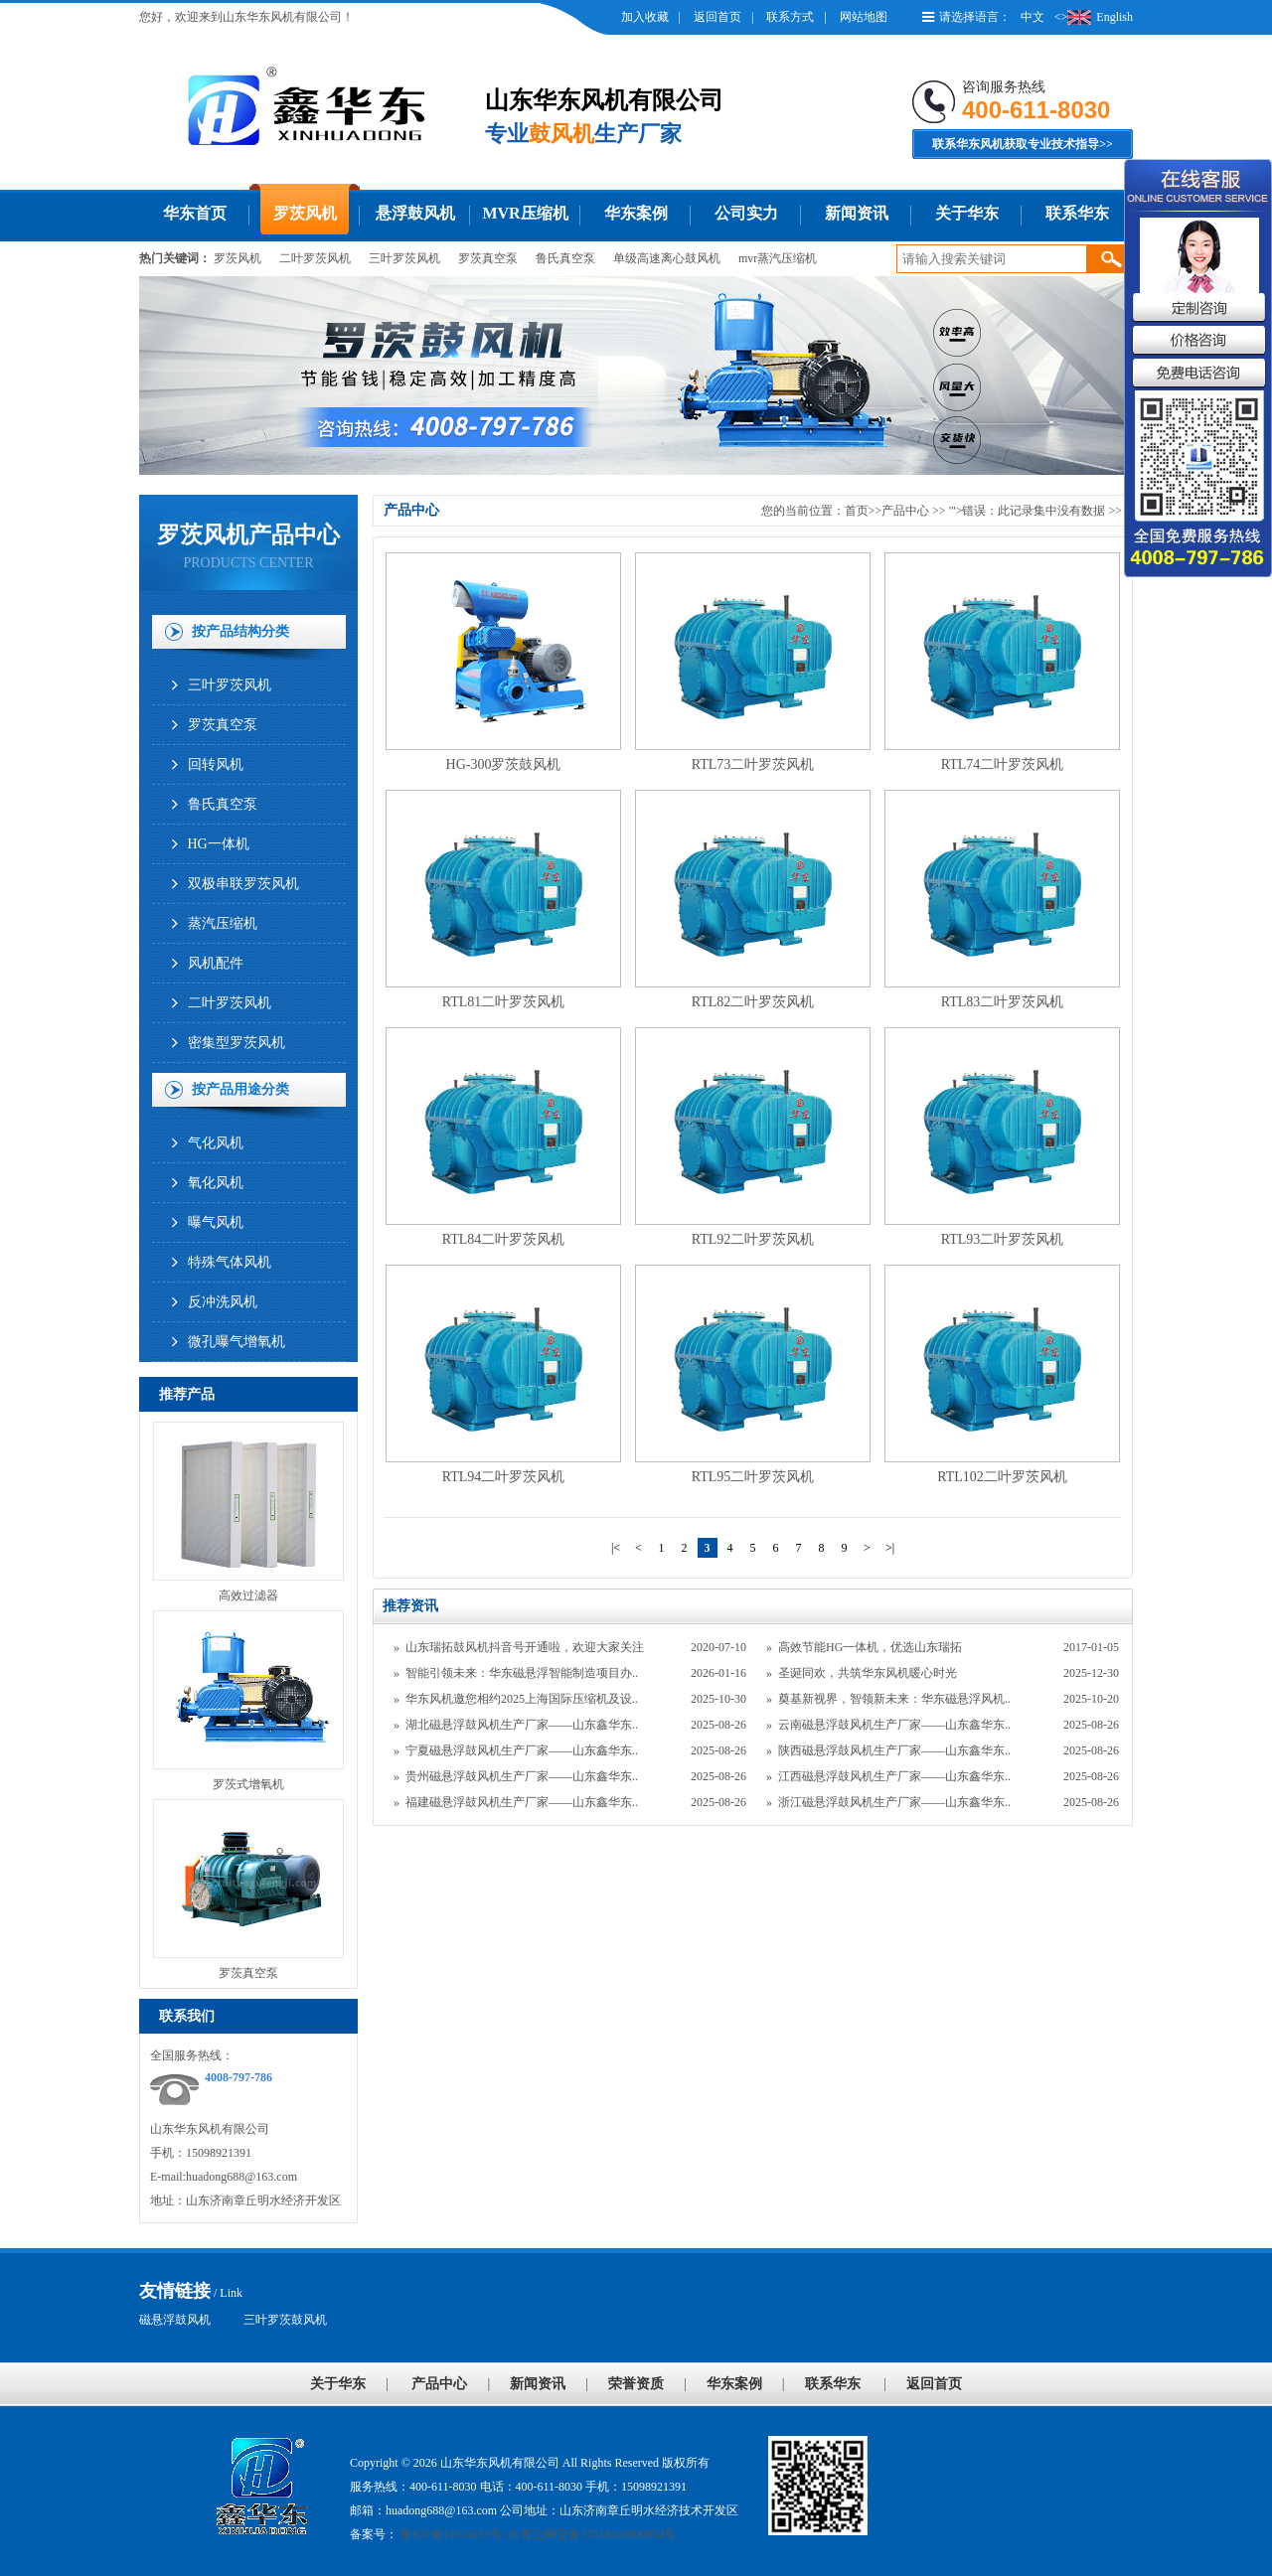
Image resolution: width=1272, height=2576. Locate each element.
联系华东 (1077, 213)
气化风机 (215, 1143)
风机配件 (215, 963)
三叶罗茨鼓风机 (285, 2320)
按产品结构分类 (240, 631)
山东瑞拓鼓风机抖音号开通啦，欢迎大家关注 (524, 1647)
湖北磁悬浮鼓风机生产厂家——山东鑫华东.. (521, 1725)
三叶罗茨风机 (404, 258)
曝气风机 (215, 1222)
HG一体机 (218, 843)
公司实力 (746, 213)
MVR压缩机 (524, 213)
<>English (1093, 17)
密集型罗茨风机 (236, 1042)
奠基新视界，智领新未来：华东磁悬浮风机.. (894, 1699)
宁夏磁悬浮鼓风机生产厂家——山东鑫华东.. (521, 1750)
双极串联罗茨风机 (243, 883)
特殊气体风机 (229, 1262)
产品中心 (905, 511)
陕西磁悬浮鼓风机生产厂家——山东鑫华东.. (894, 1750)
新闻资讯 (856, 213)
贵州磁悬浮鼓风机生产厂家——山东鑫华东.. (521, 1776)
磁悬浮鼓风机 (175, 2320)
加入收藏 (645, 17)
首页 (857, 511)
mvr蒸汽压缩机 (777, 258)
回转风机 (215, 764)
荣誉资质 (636, 2383)
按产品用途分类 (240, 1089)
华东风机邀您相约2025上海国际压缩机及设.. (521, 1699)
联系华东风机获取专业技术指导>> (1022, 144)
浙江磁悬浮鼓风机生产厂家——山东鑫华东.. (894, 1802)
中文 (1032, 17)
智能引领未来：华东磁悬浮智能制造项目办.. (521, 1673)
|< (615, 1548)
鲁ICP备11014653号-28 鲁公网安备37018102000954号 (537, 2534)
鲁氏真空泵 (565, 258)
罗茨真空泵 (488, 258)
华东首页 (195, 213)
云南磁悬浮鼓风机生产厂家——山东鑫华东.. (894, 1725)
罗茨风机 (305, 213)
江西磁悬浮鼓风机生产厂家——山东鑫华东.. (894, 1776)
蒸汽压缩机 (222, 923)
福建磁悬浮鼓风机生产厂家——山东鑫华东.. (521, 1802)
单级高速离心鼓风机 (666, 258)
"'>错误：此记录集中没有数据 (1029, 511)
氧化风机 (215, 1182)
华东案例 (636, 213)
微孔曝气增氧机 (236, 1341)
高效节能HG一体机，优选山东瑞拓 (870, 1647)
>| (889, 1548)
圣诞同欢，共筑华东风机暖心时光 (867, 1673)
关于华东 (967, 213)
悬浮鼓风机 (415, 213)
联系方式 (790, 17)
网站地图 (863, 17)
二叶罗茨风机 (315, 258)
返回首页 (717, 17)
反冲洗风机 (222, 1301)
